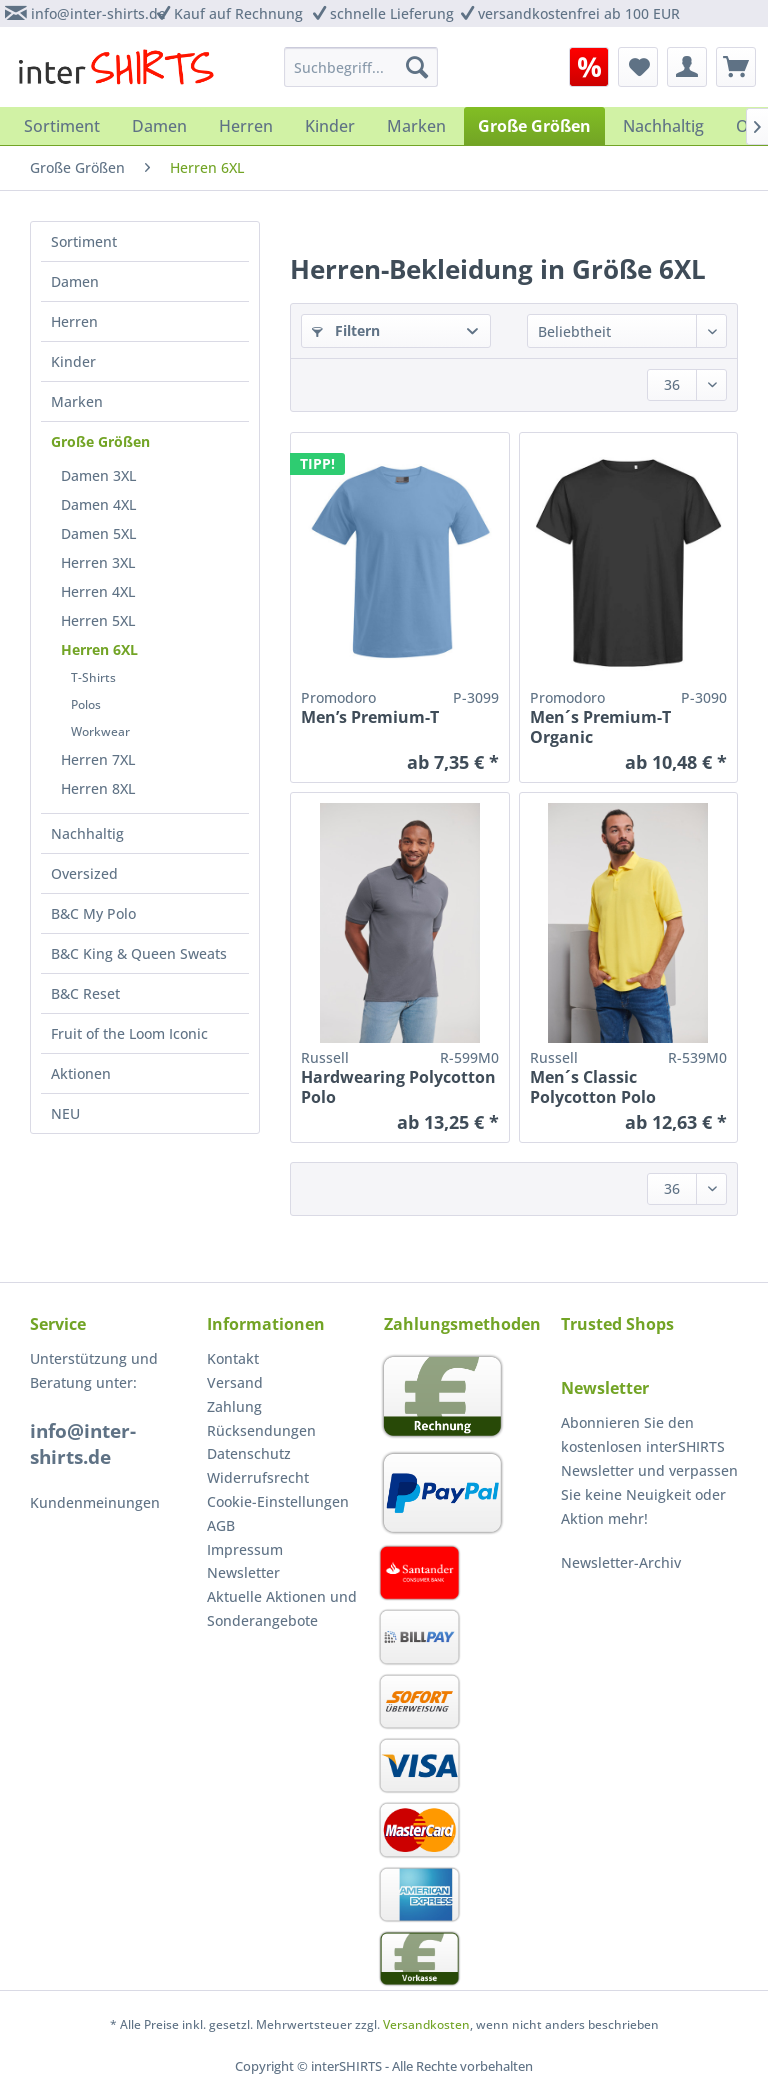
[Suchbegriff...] (361, 67)
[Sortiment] (62, 126)
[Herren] (246, 126)
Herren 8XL (98, 788)
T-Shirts (93, 677)
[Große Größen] (534, 126)
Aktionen (81, 1073)
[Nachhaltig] (663, 126)
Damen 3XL (98, 475)
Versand (235, 1382)
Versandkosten (426, 2024)
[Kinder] (330, 126)
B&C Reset (85, 993)
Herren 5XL (98, 620)
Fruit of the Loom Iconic (129, 1033)
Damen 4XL (98, 504)
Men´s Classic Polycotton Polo (593, 1087)
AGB (221, 1525)
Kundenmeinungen (95, 1502)
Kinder (73, 361)
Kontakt (233, 1358)
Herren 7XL (98, 759)
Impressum (245, 1549)
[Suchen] (417, 67)
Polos (86, 704)
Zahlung (234, 1406)
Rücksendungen (261, 1430)
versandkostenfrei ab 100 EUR (579, 13)
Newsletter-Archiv (621, 1562)
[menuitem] (589, 67)
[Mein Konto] (687, 67)
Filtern (346, 330)
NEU (65, 1113)
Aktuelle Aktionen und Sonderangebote (282, 1608)
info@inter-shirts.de (98, 13)
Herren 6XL (99, 649)
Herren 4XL (98, 591)
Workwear (100, 731)
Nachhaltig (87, 833)
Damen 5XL (98, 533)
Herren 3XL (98, 562)
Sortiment (84, 241)
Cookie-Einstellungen (278, 1501)
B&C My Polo (93, 913)
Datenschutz (249, 1453)
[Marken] (416, 126)
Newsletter (243, 1572)
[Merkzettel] (638, 67)
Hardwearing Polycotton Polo (398, 1087)
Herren (74, 321)
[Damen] (159, 126)
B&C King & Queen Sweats (139, 953)
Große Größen (100, 441)
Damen (75, 281)
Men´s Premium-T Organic (600, 727)
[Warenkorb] (736, 67)
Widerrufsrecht (258, 1477)
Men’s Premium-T (370, 717)
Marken (77, 401)
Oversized (84, 873)
